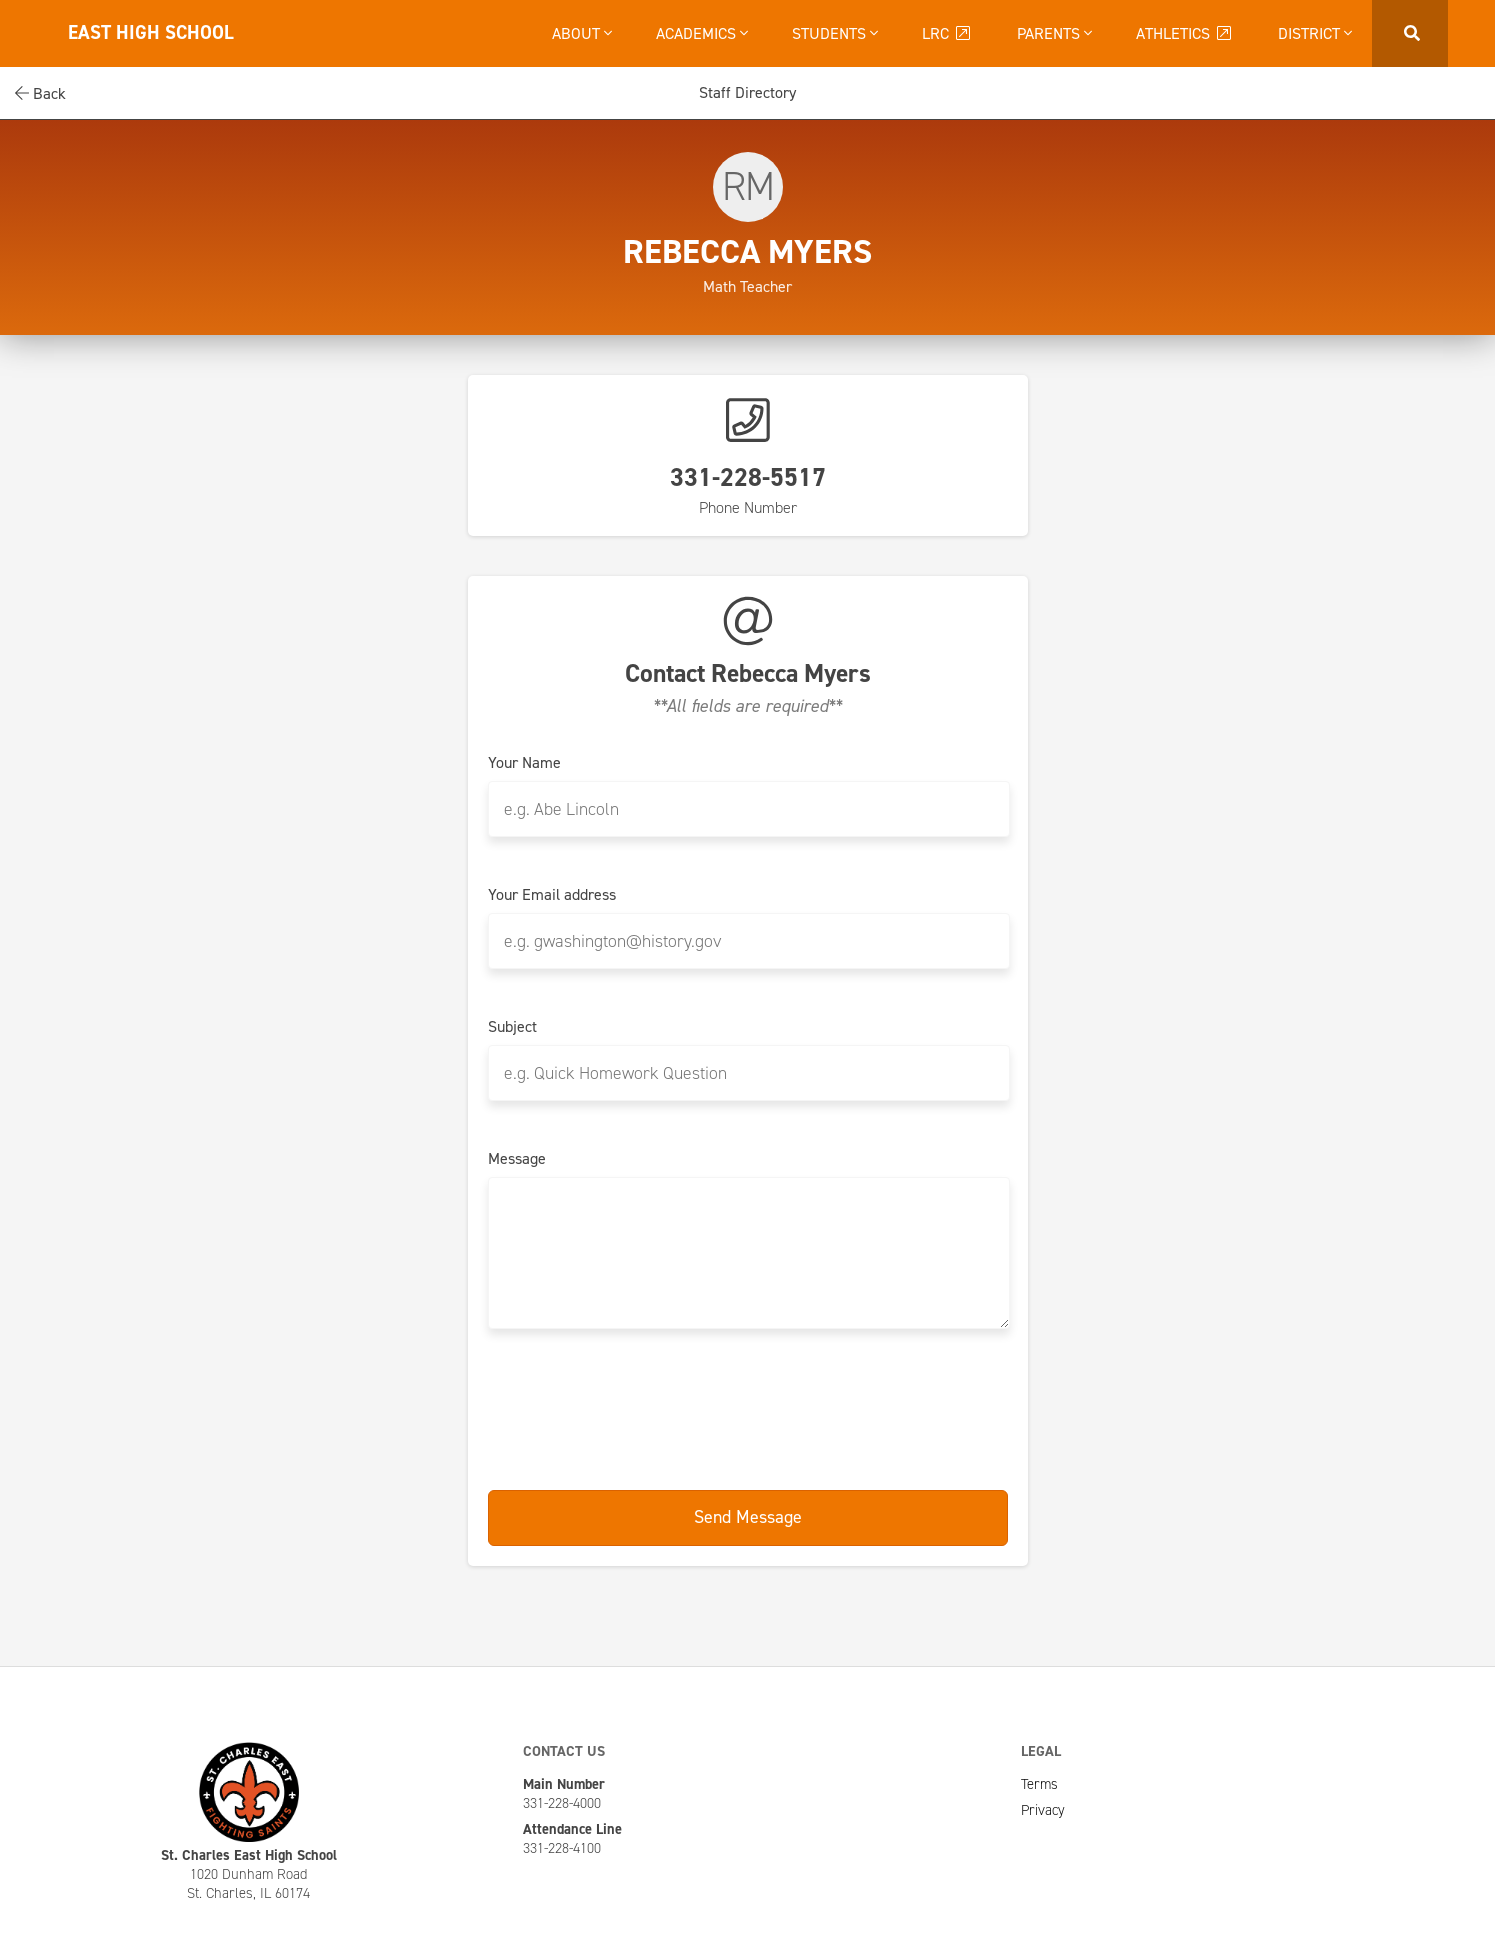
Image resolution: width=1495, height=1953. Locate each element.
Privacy (1043, 1810)
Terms (1039, 1784)
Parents (1054, 33)
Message (517, 1159)
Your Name (524, 763)
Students (835, 33)
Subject (512, 1027)
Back (40, 93)
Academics (702, 33)
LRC (947, 33)
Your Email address (552, 895)
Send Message (748, 1517)
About (582, 33)
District (1315, 33)
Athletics (1185, 33)
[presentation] (748, 1411)
